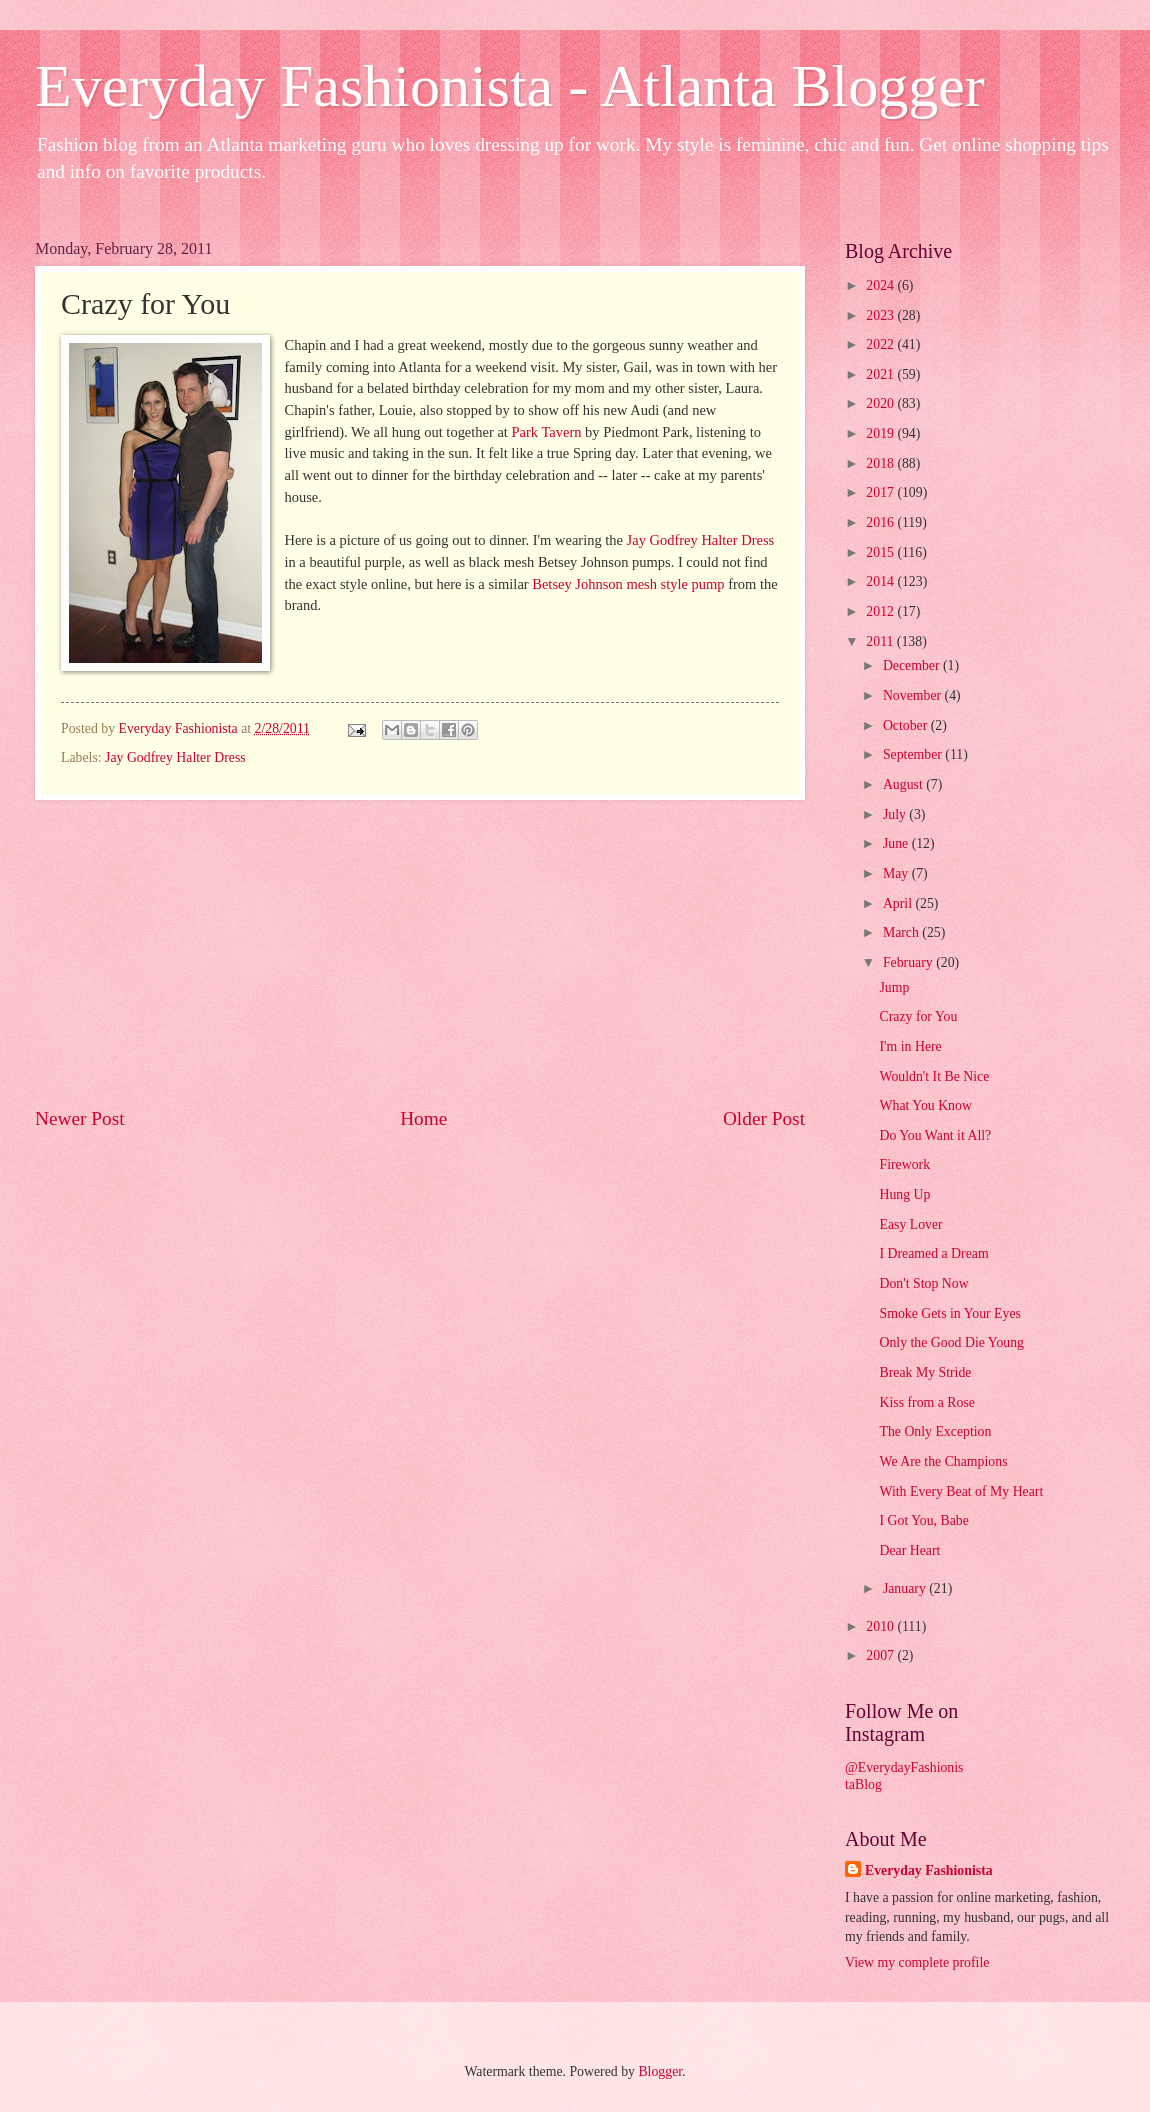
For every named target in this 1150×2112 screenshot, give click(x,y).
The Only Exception (935, 1431)
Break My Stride (925, 1372)
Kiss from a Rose (926, 1402)
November (914, 695)
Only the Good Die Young (951, 1342)
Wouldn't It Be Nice (934, 1076)
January (906, 1588)
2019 (881, 433)
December (913, 665)
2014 (881, 581)
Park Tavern (547, 432)
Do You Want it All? (935, 1135)
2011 (881, 641)
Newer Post (80, 1118)
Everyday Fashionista (929, 1870)
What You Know (925, 1105)
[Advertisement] (420, 953)
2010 (881, 1626)
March (902, 932)
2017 (881, 492)
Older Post (764, 1118)
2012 (881, 611)
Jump (894, 987)
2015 (881, 552)
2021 (881, 374)
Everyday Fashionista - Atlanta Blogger (510, 86)
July (896, 814)
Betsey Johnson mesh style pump (628, 584)
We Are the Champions (943, 1461)
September (914, 754)
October (907, 725)
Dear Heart (909, 1550)
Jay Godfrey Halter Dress (701, 540)
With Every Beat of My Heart (961, 1491)
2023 (881, 315)
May (897, 873)
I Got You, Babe (923, 1520)
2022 (881, 344)
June (897, 843)
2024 (881, 285)
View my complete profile (917, 1962)
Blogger (660, 2071)
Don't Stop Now (923, 1283)
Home (423, 1118)
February (909, 962)
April (899, 903)
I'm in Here (910, 1046)
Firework (904, 1164)
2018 (881, 463)
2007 (881, 1655)
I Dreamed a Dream (933, 1253)
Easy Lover (910, 1224)
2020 (881, 403)
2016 (881, 522)
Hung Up (904, 1194)
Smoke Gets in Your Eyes (949, 1313)
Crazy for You (918, 1016)
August (904, 784)
